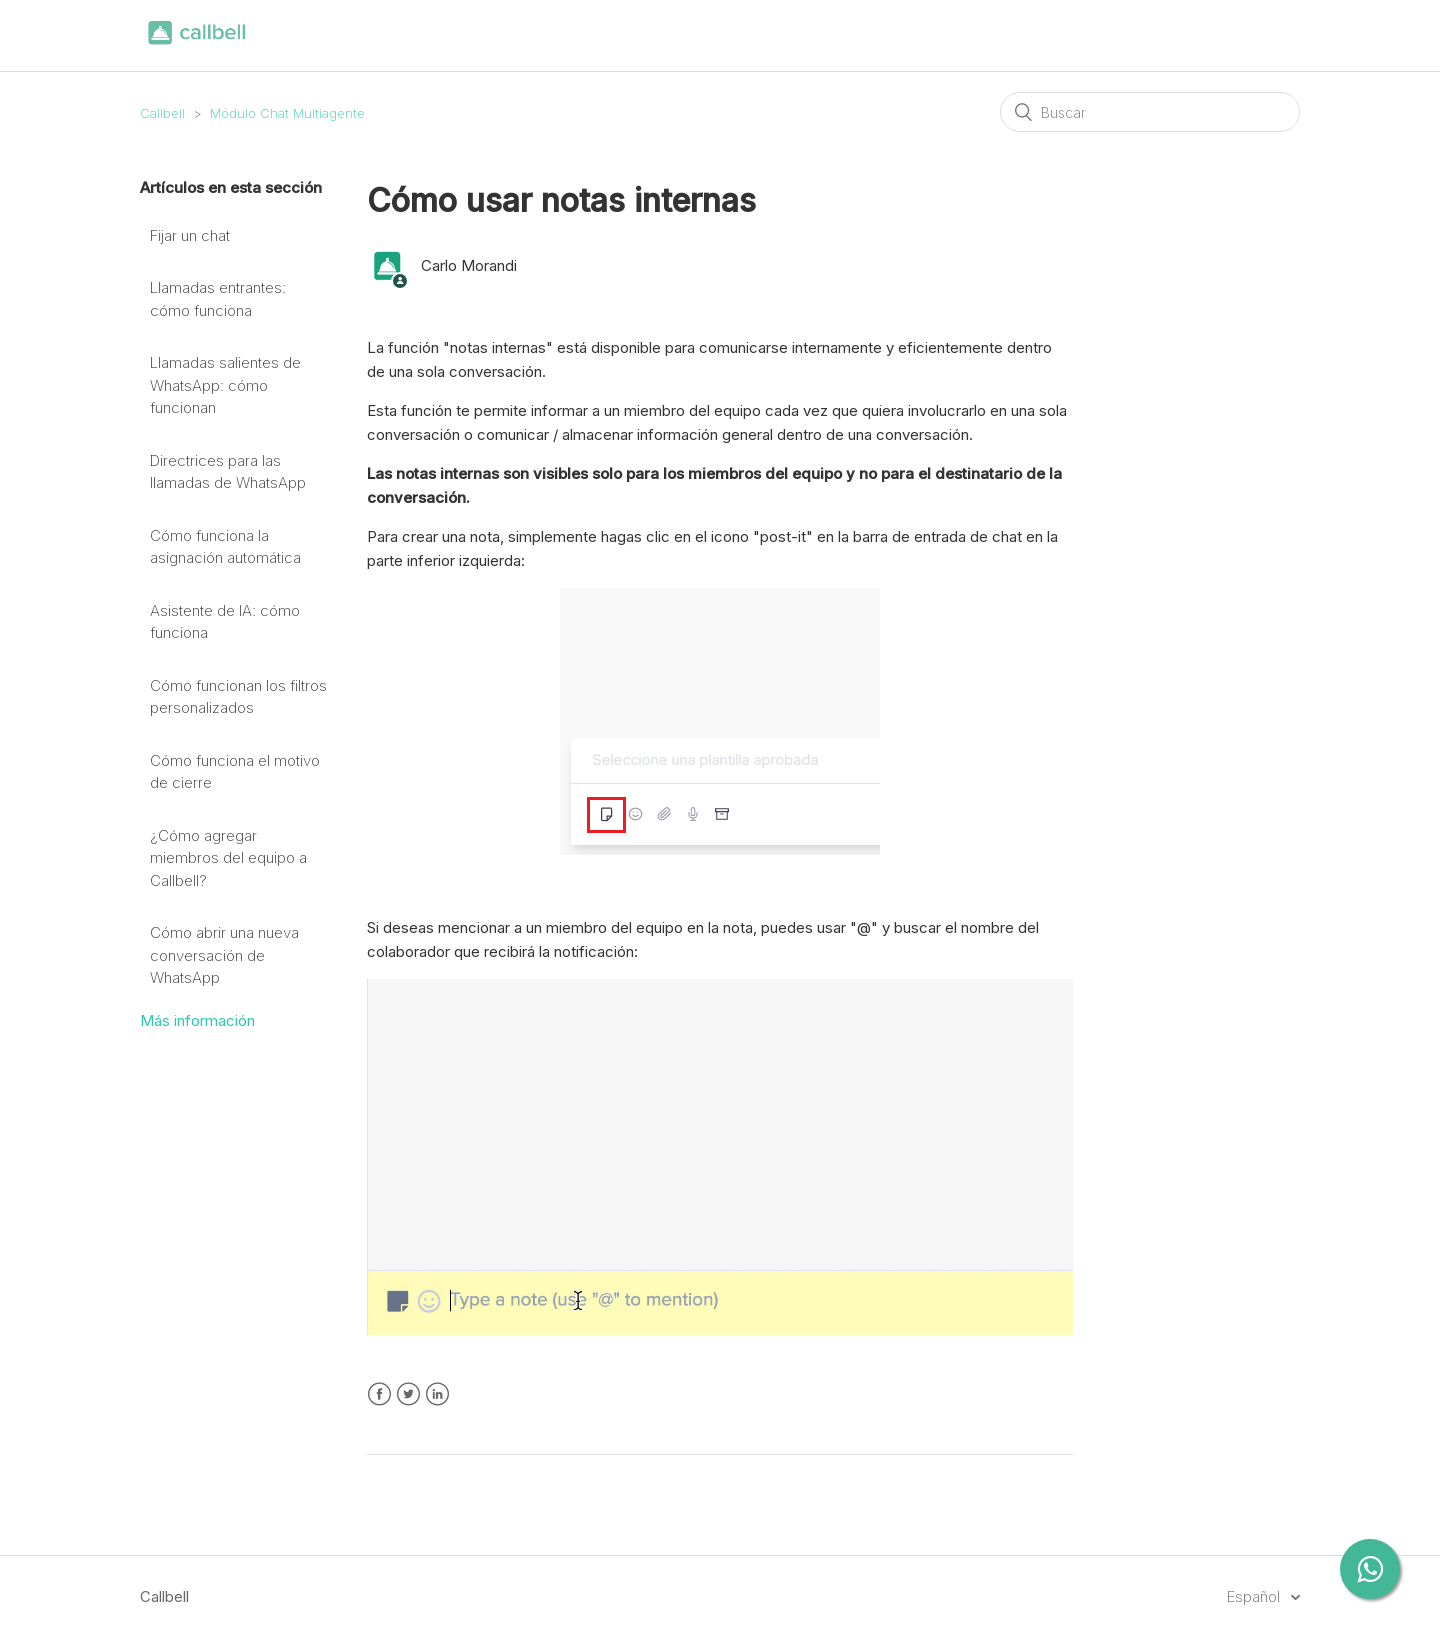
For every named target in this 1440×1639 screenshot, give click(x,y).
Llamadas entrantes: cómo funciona (218, 299)
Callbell (162, 113)
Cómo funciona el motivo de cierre (235, 772)
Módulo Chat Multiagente (287, 113)
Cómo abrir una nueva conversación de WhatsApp (224, 955)
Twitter (408, 1394)
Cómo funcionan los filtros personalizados (238, 697)
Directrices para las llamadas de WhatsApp (228, 472)
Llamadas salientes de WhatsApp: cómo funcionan (225, 385)
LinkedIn (437, 1394)
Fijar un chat (190, 235)
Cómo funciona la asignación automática (225, 547)
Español (1255, 1596)
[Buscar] (1150, 112)
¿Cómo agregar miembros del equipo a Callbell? (228, 858)
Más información (197, 1020)
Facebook (379, 1394)
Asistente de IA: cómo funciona (225, 622)
